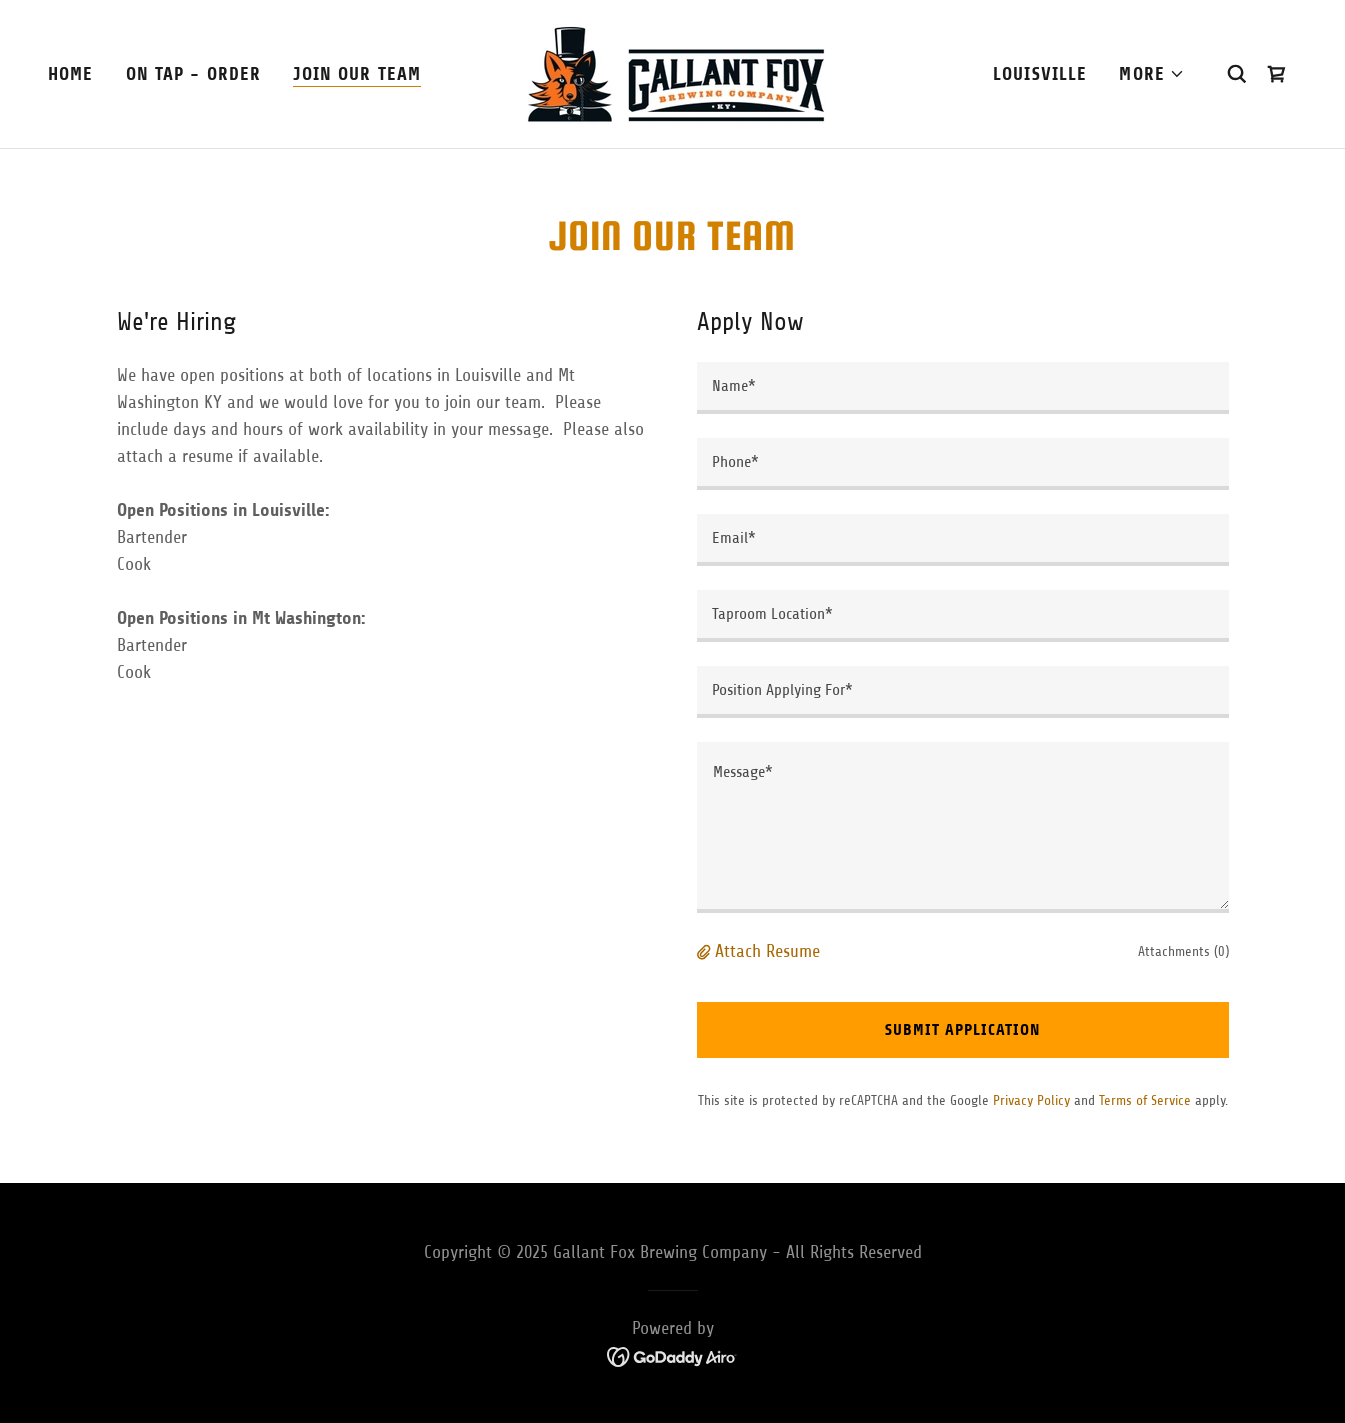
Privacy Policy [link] (1031, 1100)
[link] (672, 73)
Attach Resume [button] (767, 951)
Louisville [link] (1040, 74)
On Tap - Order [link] (194, 74)
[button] (1152, 74)
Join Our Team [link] (357, 74)
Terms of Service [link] (1145, 1100)
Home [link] (71, 74)
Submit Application (962, 1029)
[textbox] (963, 388)
